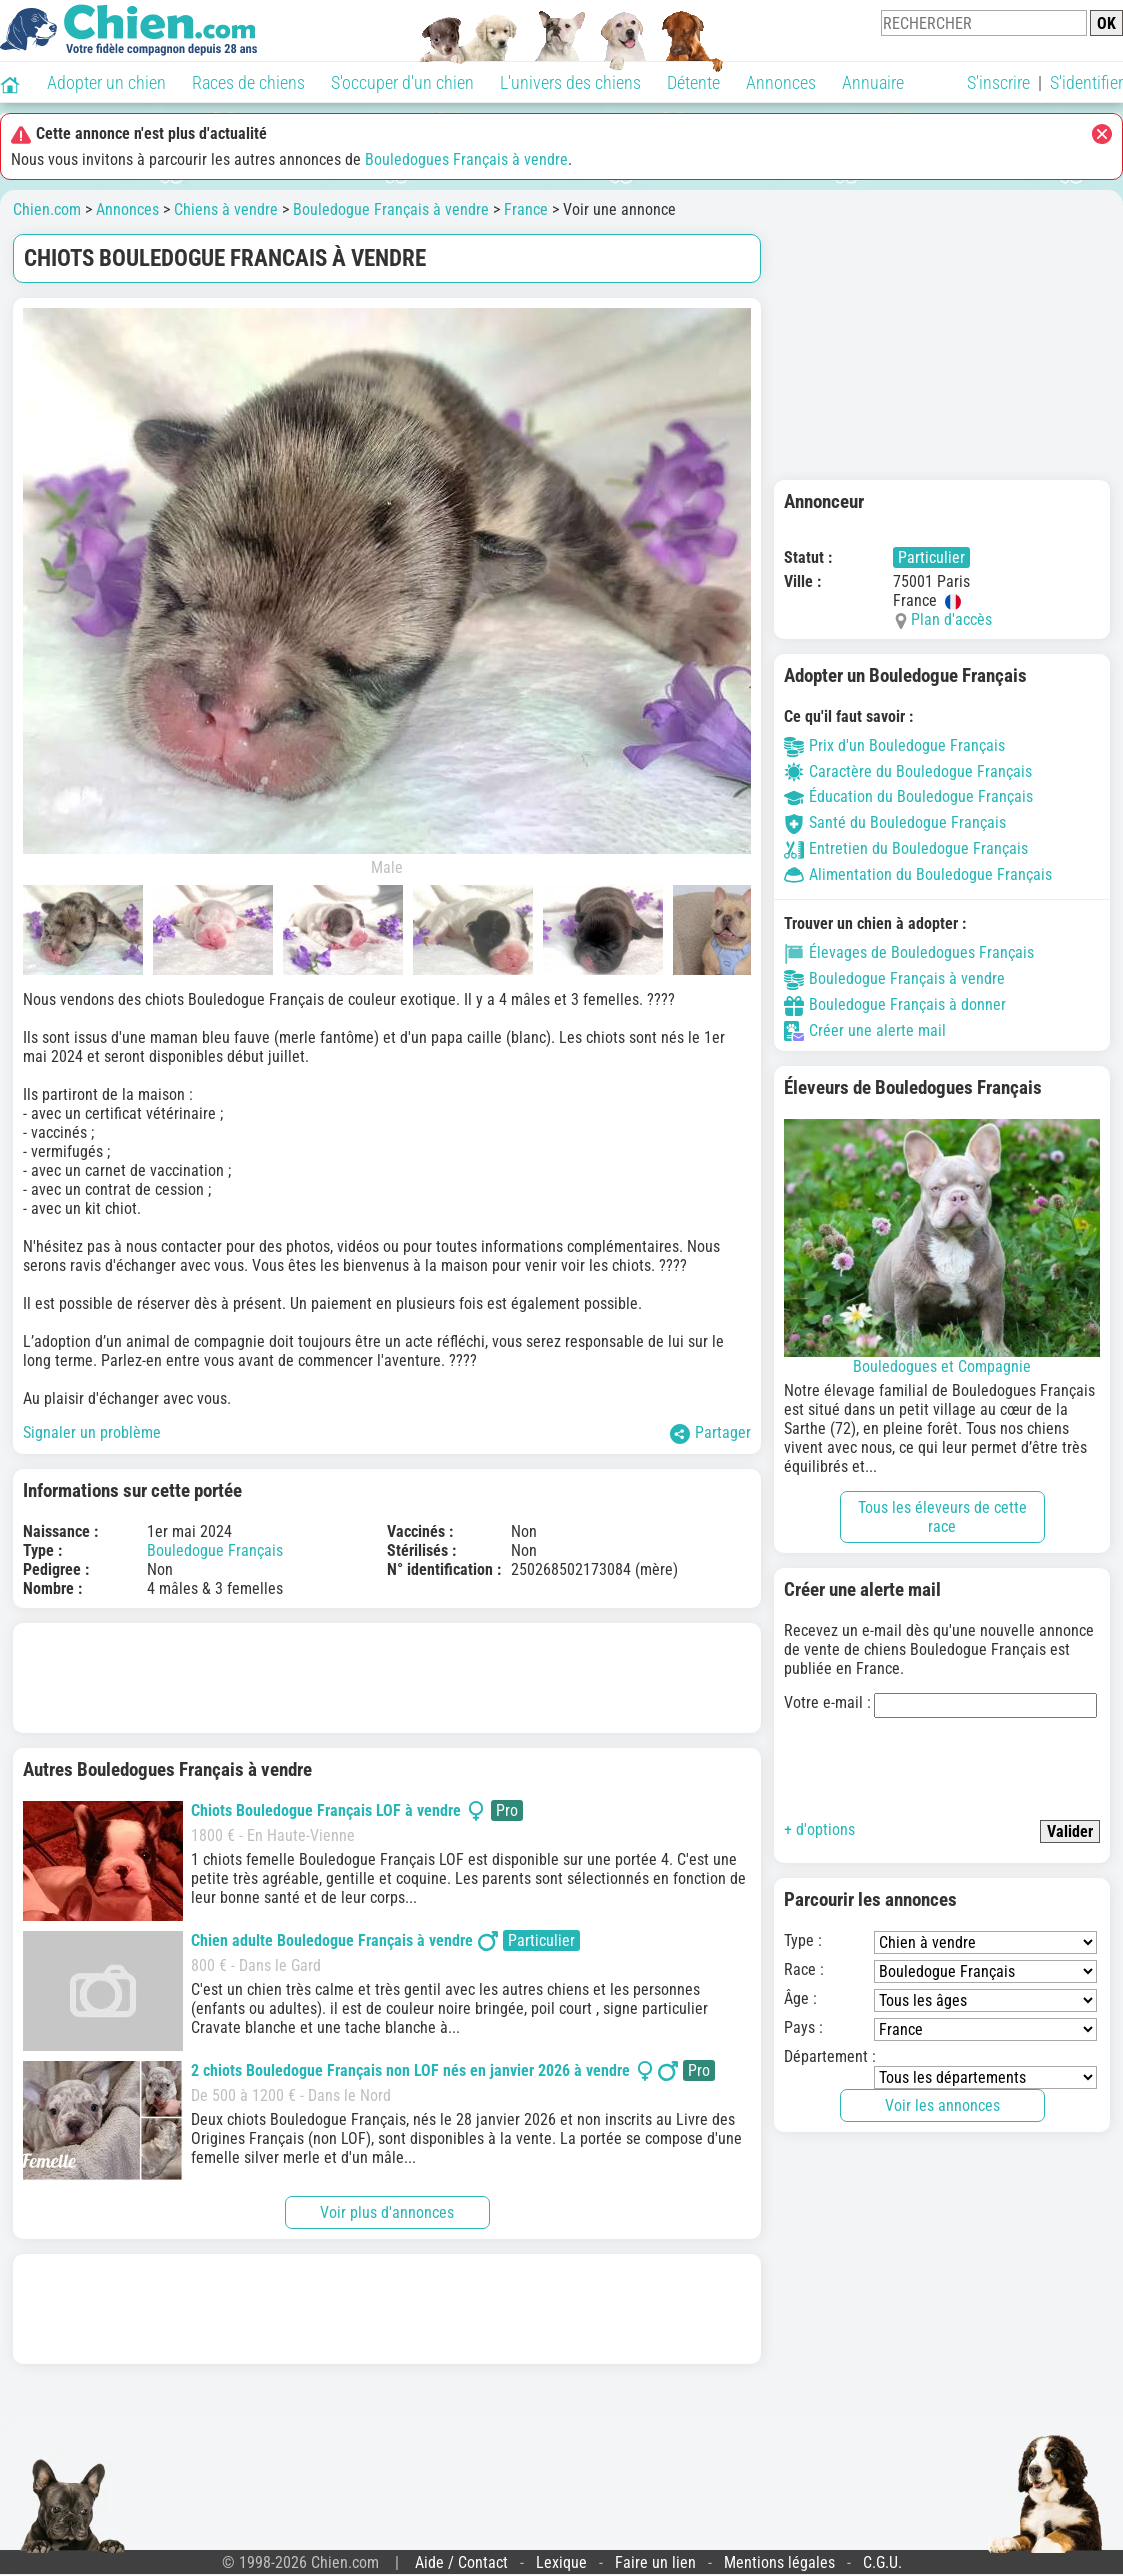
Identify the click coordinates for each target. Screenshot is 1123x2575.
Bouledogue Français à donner (895, 1004)
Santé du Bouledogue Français (895, 822)
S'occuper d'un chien (402, 82)
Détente (693, 82)
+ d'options (819, 1829)
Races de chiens (248, 82)
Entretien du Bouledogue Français (906, 848)
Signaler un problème (92, 1432)
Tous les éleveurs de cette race (942, 1517)
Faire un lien (655, 2562)
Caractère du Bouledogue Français (908, 771)
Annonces (781, 82)
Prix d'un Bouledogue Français (894, 745)
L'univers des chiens (570, 82)
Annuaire (873, 82)
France (526, 209)
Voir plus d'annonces (387, 2212)
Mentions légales (779, 2562)
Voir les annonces (942, 2105)
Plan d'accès (951, 619)
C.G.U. (882, 2562)
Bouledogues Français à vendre (466, 159)
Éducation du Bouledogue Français (908, 796)
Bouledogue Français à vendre (391, 209)
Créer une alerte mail (865, 1030)
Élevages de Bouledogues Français (909, 952)
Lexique (561, 2562)
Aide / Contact (461, 2562)
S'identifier (1086, 82)
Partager (710, 1433)
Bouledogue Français (215, 1550)
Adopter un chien (106, 82)
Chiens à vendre (226, 209)
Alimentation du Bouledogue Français (918, 874)
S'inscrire (998, 82)
